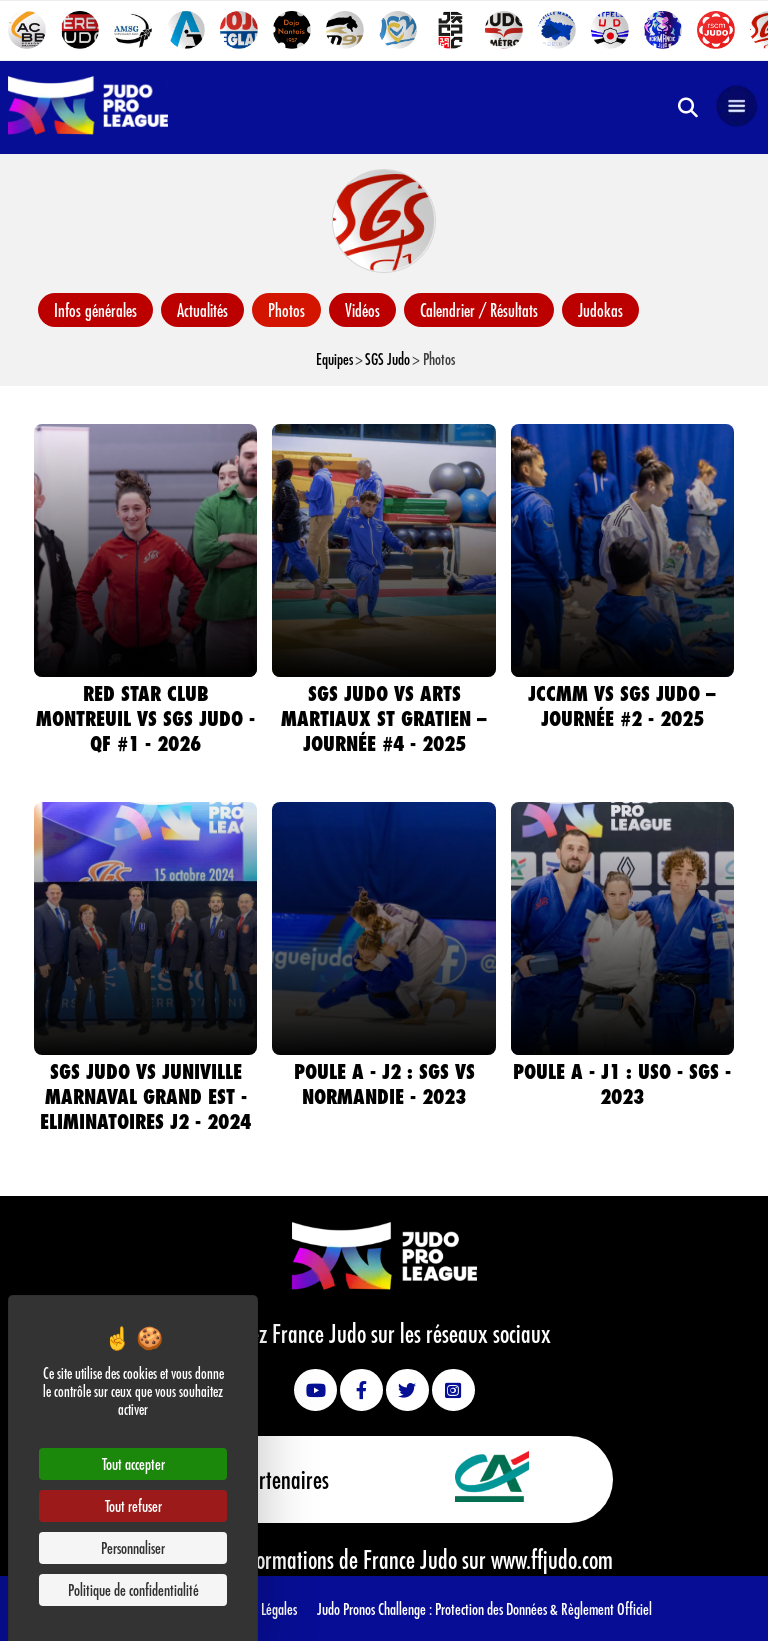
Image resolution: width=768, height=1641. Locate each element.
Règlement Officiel (606, 1608)
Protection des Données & (498, 1608)
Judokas (600, 310)
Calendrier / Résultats (479, 310)
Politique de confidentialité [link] (133, 1589)
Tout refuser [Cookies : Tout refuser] (133, 1505)
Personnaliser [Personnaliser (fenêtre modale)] (133, 1547)
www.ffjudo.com (552, 1559)
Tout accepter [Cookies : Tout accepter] (133, 1463)
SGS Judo (387, 358)
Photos (286, 310)
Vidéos (362, 310)
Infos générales (95, 310)
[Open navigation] (737, 107)
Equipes (334, 358)
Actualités (202, 310)
